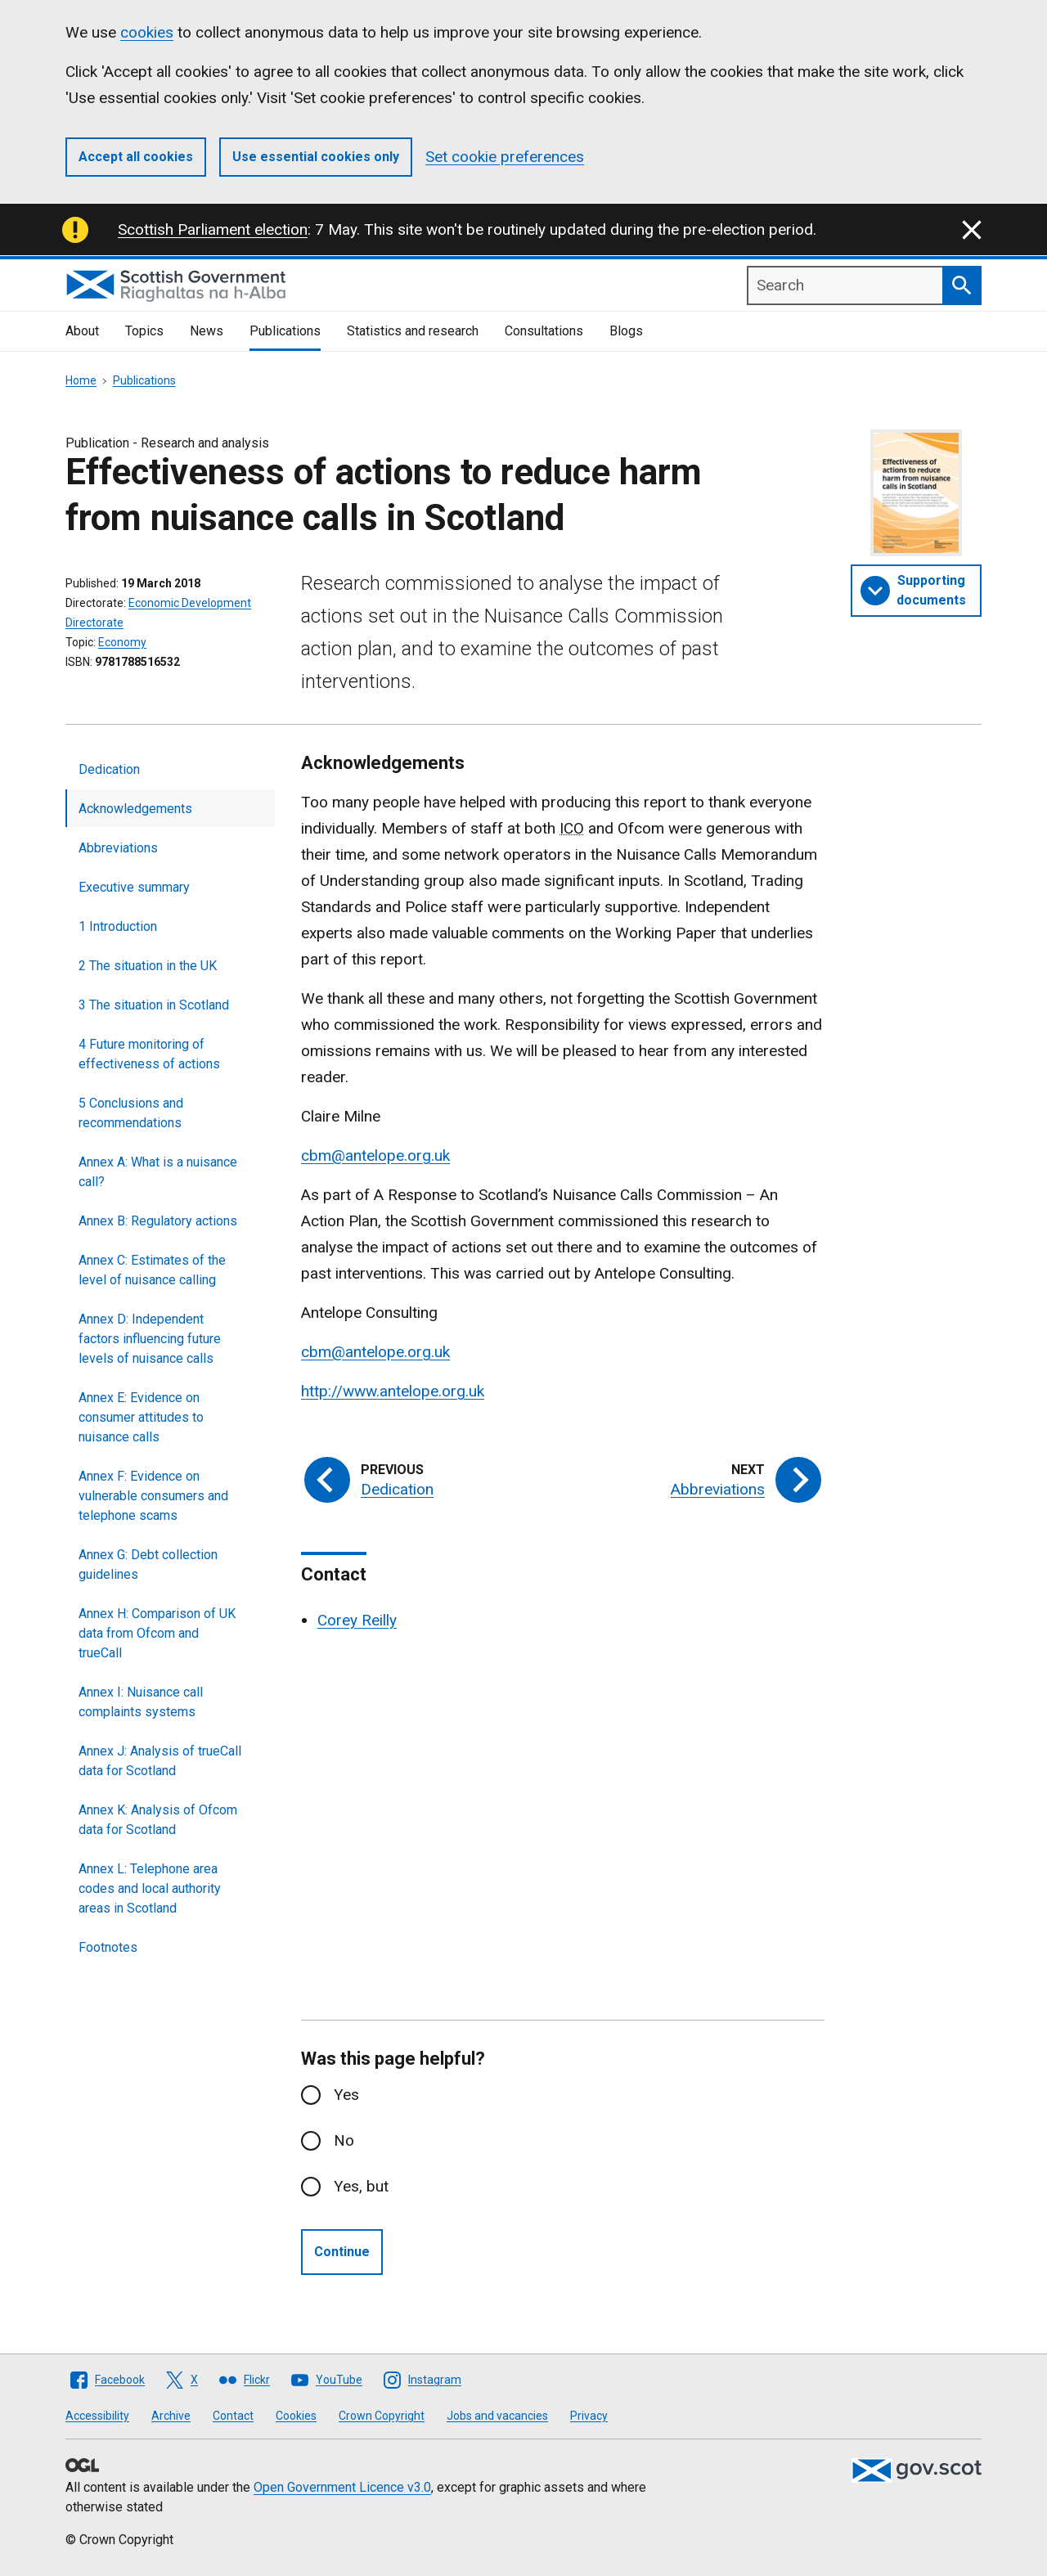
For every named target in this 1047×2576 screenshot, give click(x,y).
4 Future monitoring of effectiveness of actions (149, 1054)
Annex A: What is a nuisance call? (158, 1171)
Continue (342, 2251)
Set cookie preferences (504, 156)
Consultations (544, 331)
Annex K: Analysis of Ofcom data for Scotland (158, 1819)
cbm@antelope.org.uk (375, 1155)
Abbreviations (118, 848)
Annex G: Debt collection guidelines (148, 1564)
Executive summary (134, 887)
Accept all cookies (136, 156)
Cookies (296, 2415)
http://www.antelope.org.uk (392, 1391)
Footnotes (108, 1947)
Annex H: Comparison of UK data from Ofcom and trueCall (157, 1633)
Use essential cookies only (315, 156)
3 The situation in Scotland (154, 1005)
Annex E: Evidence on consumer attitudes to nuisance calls (141, 1417)
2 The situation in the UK (148, 965)
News (206, 331)
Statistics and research (413, 331)
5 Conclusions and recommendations (131, 1113)
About (82, 331)
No (344, 2140)
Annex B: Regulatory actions (158, 1221)
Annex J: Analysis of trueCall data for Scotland (160, 1760)
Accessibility (97, 2415)
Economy (122, 642)
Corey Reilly (357, 1620)
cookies (146, 32)
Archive (171, 2415)
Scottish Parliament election (213, 229)
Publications (285, 331)
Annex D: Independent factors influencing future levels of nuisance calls (150, 1338)
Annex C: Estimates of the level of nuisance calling (152, 1270)
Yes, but (361, 2186)
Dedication (109, 769)
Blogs (626, 331)
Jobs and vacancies (497, 2415)
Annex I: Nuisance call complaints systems (141, 1702)
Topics (144, 331)
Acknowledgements (135, 808)
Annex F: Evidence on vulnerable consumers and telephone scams (153, 1495)
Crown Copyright (382, 2415)
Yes (346, 2094)
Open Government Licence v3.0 (342, 2487)
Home (81, 380)
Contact (233, 2415)
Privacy (589, 2415)
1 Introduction (118, 926)
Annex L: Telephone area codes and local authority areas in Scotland (150, 1888)
